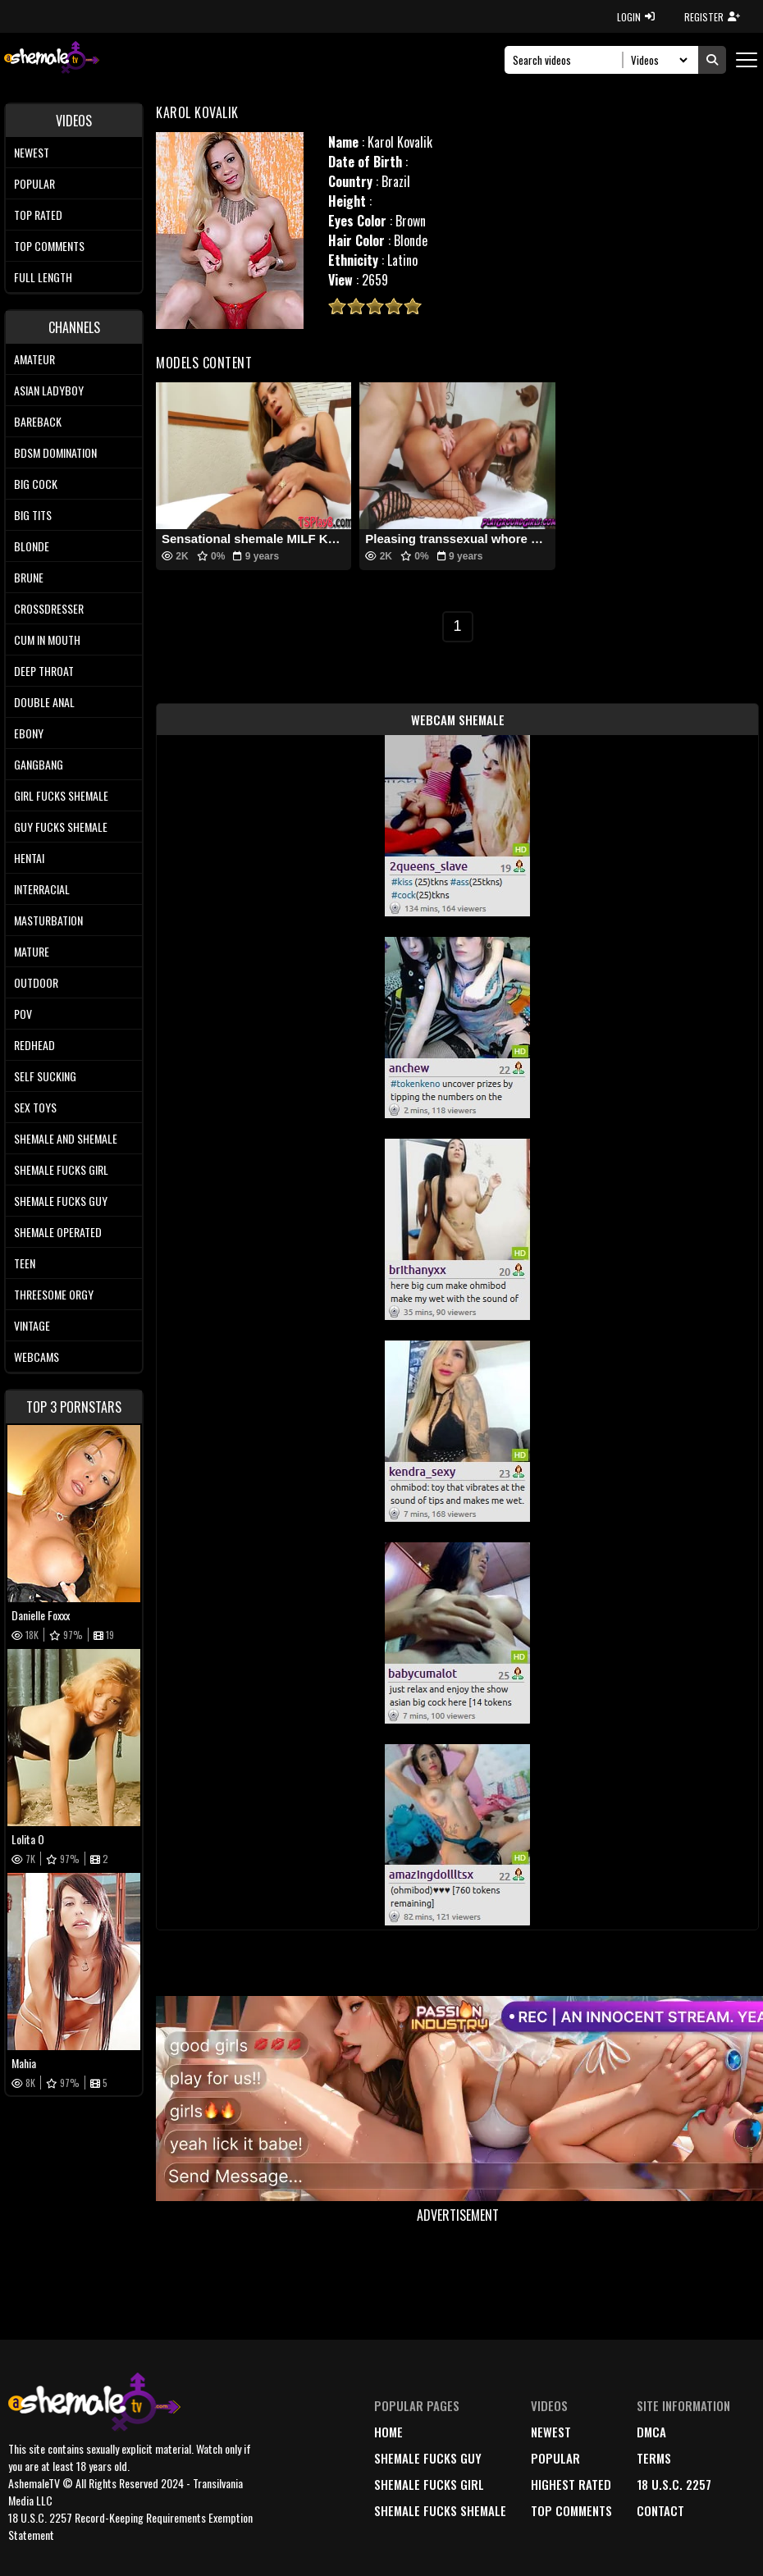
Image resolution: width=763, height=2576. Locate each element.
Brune (28, 577)
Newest (31, 152)
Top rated (38, 214)
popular (555, 2458)
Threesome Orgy (54, 1294)
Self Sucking (45, 1076)
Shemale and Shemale (65, 1138)
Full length (43, 276)
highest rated (571, 2484)
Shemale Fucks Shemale (440, 2510)
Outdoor (36, 982)
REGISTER (712, 17)
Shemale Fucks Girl (61, 1169)
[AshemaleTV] (51, 59)
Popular (34, 183)
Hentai (29, 857)
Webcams (36, 1356)
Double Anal (44, 701)
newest (551, 2432)
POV (23, 1013)
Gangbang (38, 764)
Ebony (28, 733)
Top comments (49, 245)
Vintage (32, 1325)
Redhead (34, 1044)
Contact (660, 2510)
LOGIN (636, 17)
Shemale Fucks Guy (60, 1200)
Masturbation (48, 920)
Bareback (38, 421)
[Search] (568, 60)
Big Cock (35, 483)
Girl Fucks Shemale (61, 795)
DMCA (651, 2432)
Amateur (34, 359)
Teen (24, 1263)
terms (654, 2458)
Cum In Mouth (47, 639)
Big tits (33, 514)
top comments (571, 2510)
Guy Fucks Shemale (60, 826)
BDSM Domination (55, 452)
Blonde (31, 546)
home (388, 2432)
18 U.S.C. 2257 (674, 2484)
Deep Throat (44, 670)
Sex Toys (35, 1107)
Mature (31, 951)
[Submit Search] (712, 60)
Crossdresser (49, 608)
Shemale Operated (58, 1231)
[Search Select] (657, 60)
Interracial (42, 888)
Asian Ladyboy (49, 390)
